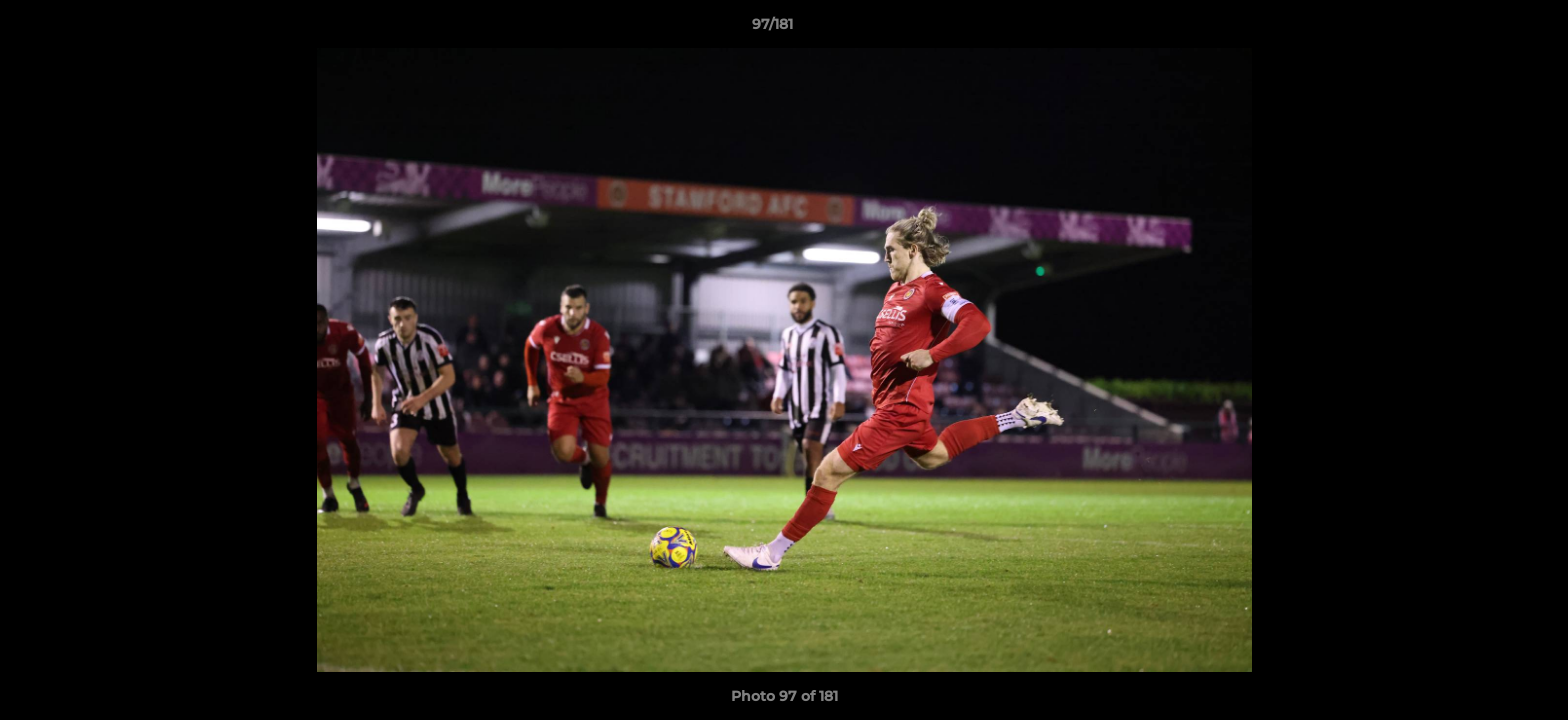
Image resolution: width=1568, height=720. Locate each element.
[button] (1484, 29)
